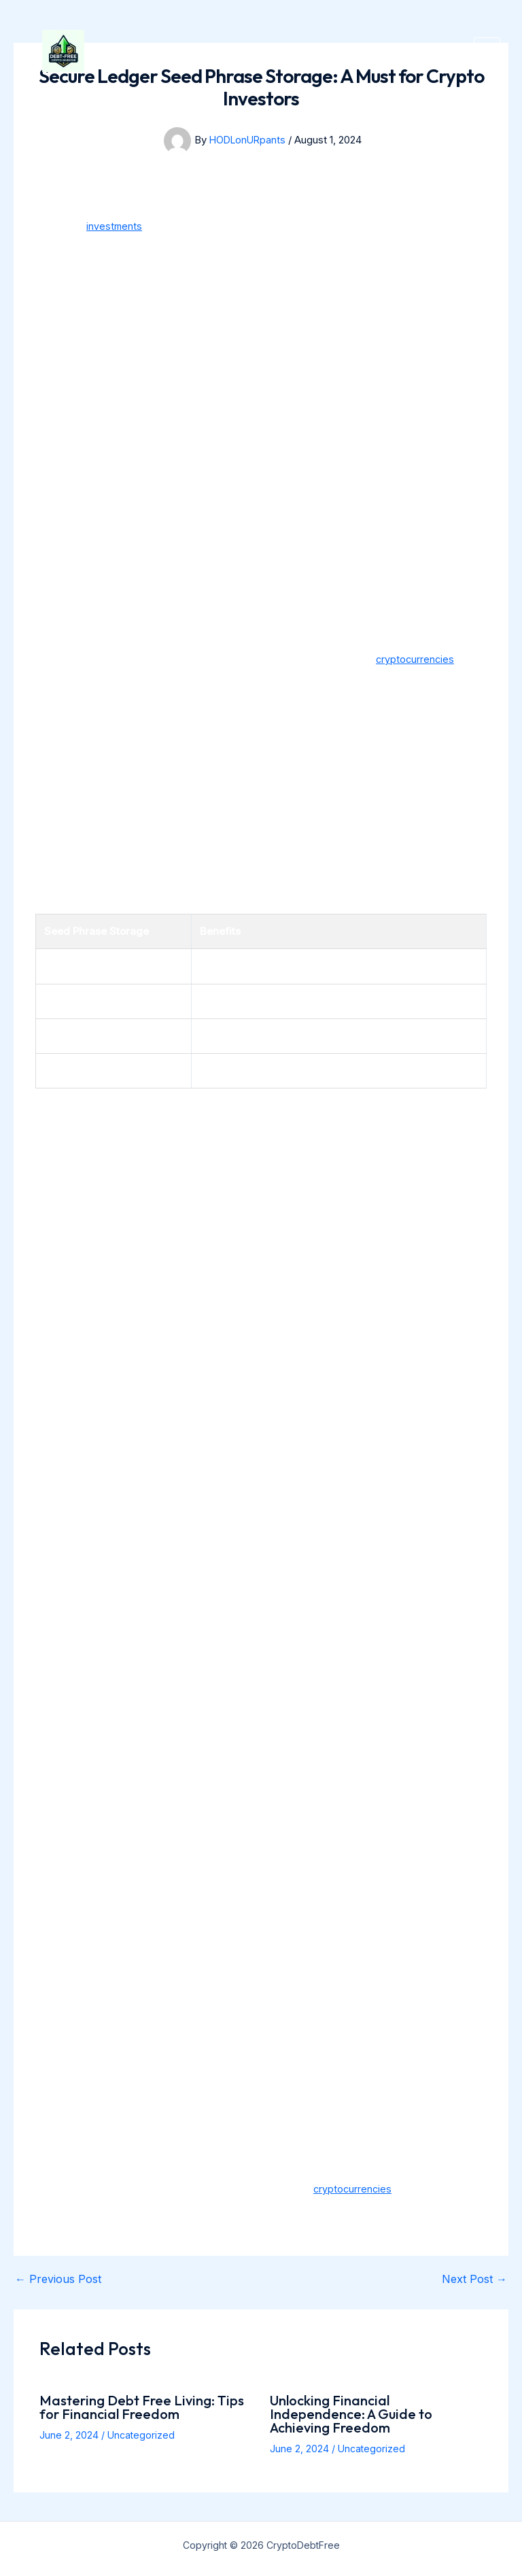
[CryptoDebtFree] (83, 71)
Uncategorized (141, 2435)
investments (114, 226)
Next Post (474, 2278)
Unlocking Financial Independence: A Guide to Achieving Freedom (351, 2414)
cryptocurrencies (416, 659)
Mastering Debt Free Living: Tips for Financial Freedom (141, 2407)
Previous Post (58, 2278)
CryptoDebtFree (245, 71)
